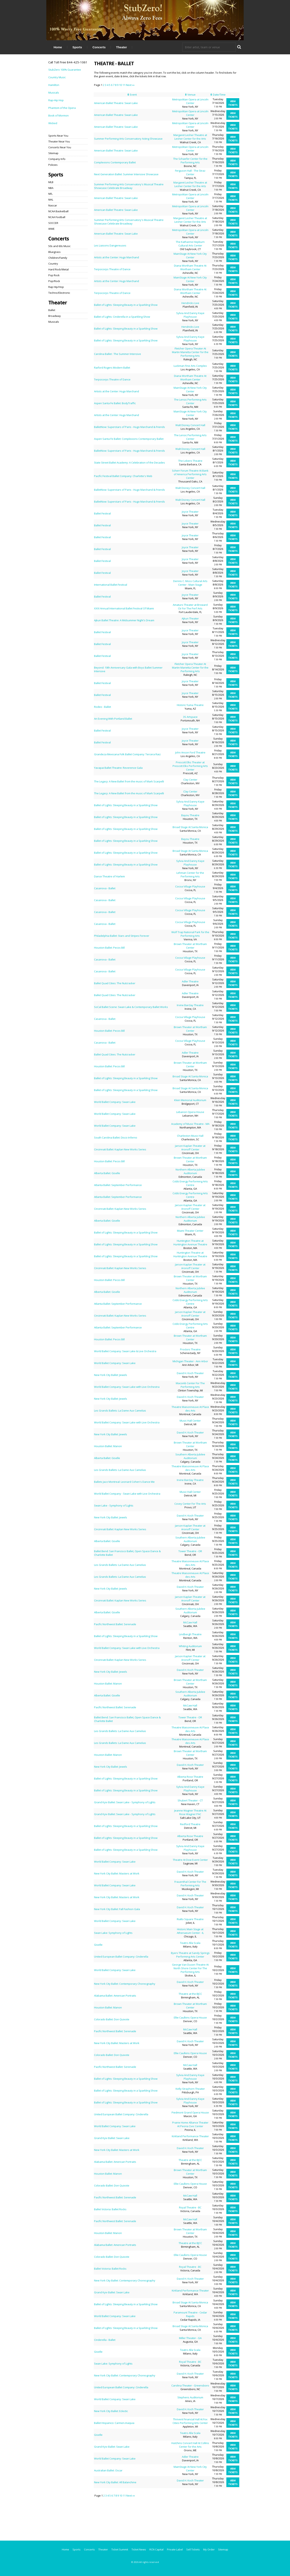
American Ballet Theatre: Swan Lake (116, 103)
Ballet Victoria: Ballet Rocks (110, 2209)
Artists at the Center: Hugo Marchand (116, 257)
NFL (50, 194)
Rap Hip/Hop (56, 287)
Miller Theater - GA (190, 2338)
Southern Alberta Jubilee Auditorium (190, 1456)
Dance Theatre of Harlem (109, 876)
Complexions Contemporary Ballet (115, 162)
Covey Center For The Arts (190, 1503)
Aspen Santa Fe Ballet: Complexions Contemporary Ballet (129, 439)
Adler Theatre (190, 981)
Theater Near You (59, 141)
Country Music (57, 77)
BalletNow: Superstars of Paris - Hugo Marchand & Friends (129, 427)
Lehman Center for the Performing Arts (190, 874)
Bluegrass (54, 252)
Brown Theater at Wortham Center (190, 945)
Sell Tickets (193, 2549)
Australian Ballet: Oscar (108, 2470)
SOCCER (53, 223)
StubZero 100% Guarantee (64, 69)
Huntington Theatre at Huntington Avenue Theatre (190, 1242)
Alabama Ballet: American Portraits (115, 1995)
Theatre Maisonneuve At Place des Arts (190, 1408)
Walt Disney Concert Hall (190, 425)
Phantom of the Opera (62, 108)
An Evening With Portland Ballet (113, 718)
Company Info (56, 159)
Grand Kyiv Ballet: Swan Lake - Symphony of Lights (124, 1802)
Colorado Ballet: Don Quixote (111, 2019)
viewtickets (232, 103)
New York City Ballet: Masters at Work (116, 1873)
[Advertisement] (145, 2519)
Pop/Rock (54, 281)
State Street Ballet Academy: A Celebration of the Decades (129, 462)
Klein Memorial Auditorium (190, 1100)
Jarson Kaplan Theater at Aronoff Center (190, 1147)
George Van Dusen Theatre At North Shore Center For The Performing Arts (190, 1968)
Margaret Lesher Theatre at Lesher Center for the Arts (190, 136)
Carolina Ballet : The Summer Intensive (117, 354)
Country (53, 263)
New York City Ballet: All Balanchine (115, 2482)
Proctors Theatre (190, 1349)
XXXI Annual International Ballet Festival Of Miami (124, 608)
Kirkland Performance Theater (190, 2136)
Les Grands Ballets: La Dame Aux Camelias (120, 1410)
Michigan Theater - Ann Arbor (190, 1361)
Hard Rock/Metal (58, 269)
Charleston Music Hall (190, 1136)
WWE (51, 229)
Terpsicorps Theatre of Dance (112, 269)
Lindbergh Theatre (190, 1634)
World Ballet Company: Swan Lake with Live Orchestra (127, 1387)
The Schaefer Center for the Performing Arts (190, 160)
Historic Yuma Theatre (190, 705)
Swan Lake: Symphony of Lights (113, 1933)
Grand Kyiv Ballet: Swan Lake (111, 2138)
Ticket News (139, 2549)
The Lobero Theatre (190, 461)
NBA (50, 188)
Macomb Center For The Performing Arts (190, 1385)
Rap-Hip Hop (56, 100)
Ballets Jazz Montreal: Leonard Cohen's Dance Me (124, 1482)
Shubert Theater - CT (190, 1800)
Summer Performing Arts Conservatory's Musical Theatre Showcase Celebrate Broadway (129, 186)
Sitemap (53, 153)
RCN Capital (156, 2549)
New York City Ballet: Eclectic (111, 2411)
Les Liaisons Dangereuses (110, 245)
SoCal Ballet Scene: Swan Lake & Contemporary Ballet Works (131, 1007)
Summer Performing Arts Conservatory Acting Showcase (128, 138)
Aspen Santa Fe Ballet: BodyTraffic (115, 403)
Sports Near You (58, 135)
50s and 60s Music (59, 246)
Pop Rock (54, 275)
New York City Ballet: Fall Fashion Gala (117, 1909)
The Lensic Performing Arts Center (190, 401)
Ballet (51, 310)
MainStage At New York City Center (190, 255)
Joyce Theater (190, 511)
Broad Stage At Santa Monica (190, 827)
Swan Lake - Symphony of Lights (113, 1505)
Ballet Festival (102, 513)
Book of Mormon (58, 115)
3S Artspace (190, 717)
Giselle (98, 1944)
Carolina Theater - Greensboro (190, 2385)
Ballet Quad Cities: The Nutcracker (114, 983)
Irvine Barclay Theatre (190, 1005)
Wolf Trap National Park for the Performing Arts (190, 934)
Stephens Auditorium (190, 2397)
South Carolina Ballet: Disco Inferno (115, 1137)
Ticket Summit (119, 2549)
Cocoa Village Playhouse (190, 886)
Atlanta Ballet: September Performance (118, 1185)
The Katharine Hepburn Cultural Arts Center (190, 243)
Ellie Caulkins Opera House (190, 2017)
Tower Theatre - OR (190, 1551)
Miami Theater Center (190, 1230)
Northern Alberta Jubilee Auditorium (190, 1171)
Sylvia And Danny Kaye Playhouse (190, 314)
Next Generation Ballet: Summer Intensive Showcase (126, 174)
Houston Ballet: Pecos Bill (109, 947)
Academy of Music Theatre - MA (190, 1124)
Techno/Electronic (59, 293)
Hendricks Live (190, 303)
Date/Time (219, 94)
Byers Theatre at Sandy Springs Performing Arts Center (190, 1954)
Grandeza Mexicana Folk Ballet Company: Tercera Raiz (127, 754)
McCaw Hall (190, 1622)
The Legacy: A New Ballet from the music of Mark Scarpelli (129, 781)
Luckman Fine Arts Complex (190, 366)
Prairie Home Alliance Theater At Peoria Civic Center (190, 2124)
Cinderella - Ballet (104, 2340)
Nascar (52, 205)
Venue (191, 94)
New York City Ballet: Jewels (110, 1375)
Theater (121, 47)
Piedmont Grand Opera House (190, 2112)
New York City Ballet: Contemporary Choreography (124, 1984)
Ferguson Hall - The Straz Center (190, 172)
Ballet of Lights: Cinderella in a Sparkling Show (122, 316)
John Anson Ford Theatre (190, 752)
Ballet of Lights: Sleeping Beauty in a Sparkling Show (125, 305)
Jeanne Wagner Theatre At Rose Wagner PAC (190, 1812)
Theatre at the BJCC (190, 1994)
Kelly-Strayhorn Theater (190, 2089)
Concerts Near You (59, 147)
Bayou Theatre (190, 815)
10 (120, 85)
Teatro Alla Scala (190, 1943)
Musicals (53, 92)
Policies (53, 165)
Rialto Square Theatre (190, 1919)
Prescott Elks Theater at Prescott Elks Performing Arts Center (190, 765)
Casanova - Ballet (104, 888)
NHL (50, 199)
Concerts (99, 47)
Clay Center (190, 779)
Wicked (52, 123)
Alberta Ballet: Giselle (107, 1173)
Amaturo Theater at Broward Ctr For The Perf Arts (190, 606)
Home (58, 47)
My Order (209, 2549)
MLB (50, 182)
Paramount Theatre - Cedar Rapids (190, 2314)
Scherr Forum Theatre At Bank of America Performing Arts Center (190, 474)
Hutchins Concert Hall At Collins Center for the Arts (190, 2444)
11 (123, 85)
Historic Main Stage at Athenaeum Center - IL (190, 1931)
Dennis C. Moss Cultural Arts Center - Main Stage (190, 582)
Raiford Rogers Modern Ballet (112, 367)
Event (133, 94)
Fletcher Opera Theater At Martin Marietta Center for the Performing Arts (190, 352)
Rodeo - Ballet (102, 707)
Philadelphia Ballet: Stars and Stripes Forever (121, 936)
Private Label (175, 2549)
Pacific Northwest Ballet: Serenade (115, 1624)
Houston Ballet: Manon (108, 1446)
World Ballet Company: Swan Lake (115, 1102)
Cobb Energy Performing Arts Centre (190, 1183)
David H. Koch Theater (190, 1373)
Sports (77, 47)
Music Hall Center (190, 1420)
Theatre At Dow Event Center (190, 1860)
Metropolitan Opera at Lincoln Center (190, 101)
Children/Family (57, 258)
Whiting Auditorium (190, 1646)
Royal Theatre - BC (190, 2207)
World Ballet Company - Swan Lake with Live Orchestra (127, 1493)
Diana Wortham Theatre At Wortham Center (190, 267)
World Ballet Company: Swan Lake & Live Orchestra (125, 1351)
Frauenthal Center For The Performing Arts (190, 1883)
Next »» (130, 85)
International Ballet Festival (110, 584)
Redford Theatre (190, 1824)
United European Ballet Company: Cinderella (121, 1956)
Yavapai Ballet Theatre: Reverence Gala (118, 768)
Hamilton (53, 85)
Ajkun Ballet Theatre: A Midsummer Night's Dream (124, 620)
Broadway (54, 316)
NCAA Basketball (58, 211)
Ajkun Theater (190, 618)
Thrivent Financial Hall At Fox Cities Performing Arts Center (190, 2421)
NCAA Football (56, 217)
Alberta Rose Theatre (190, 1776)
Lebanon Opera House (190, 1112)
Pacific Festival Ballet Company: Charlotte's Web (123, 476)
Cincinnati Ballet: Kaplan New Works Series (120, 1149)
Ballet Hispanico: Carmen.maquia (114, 2423)
